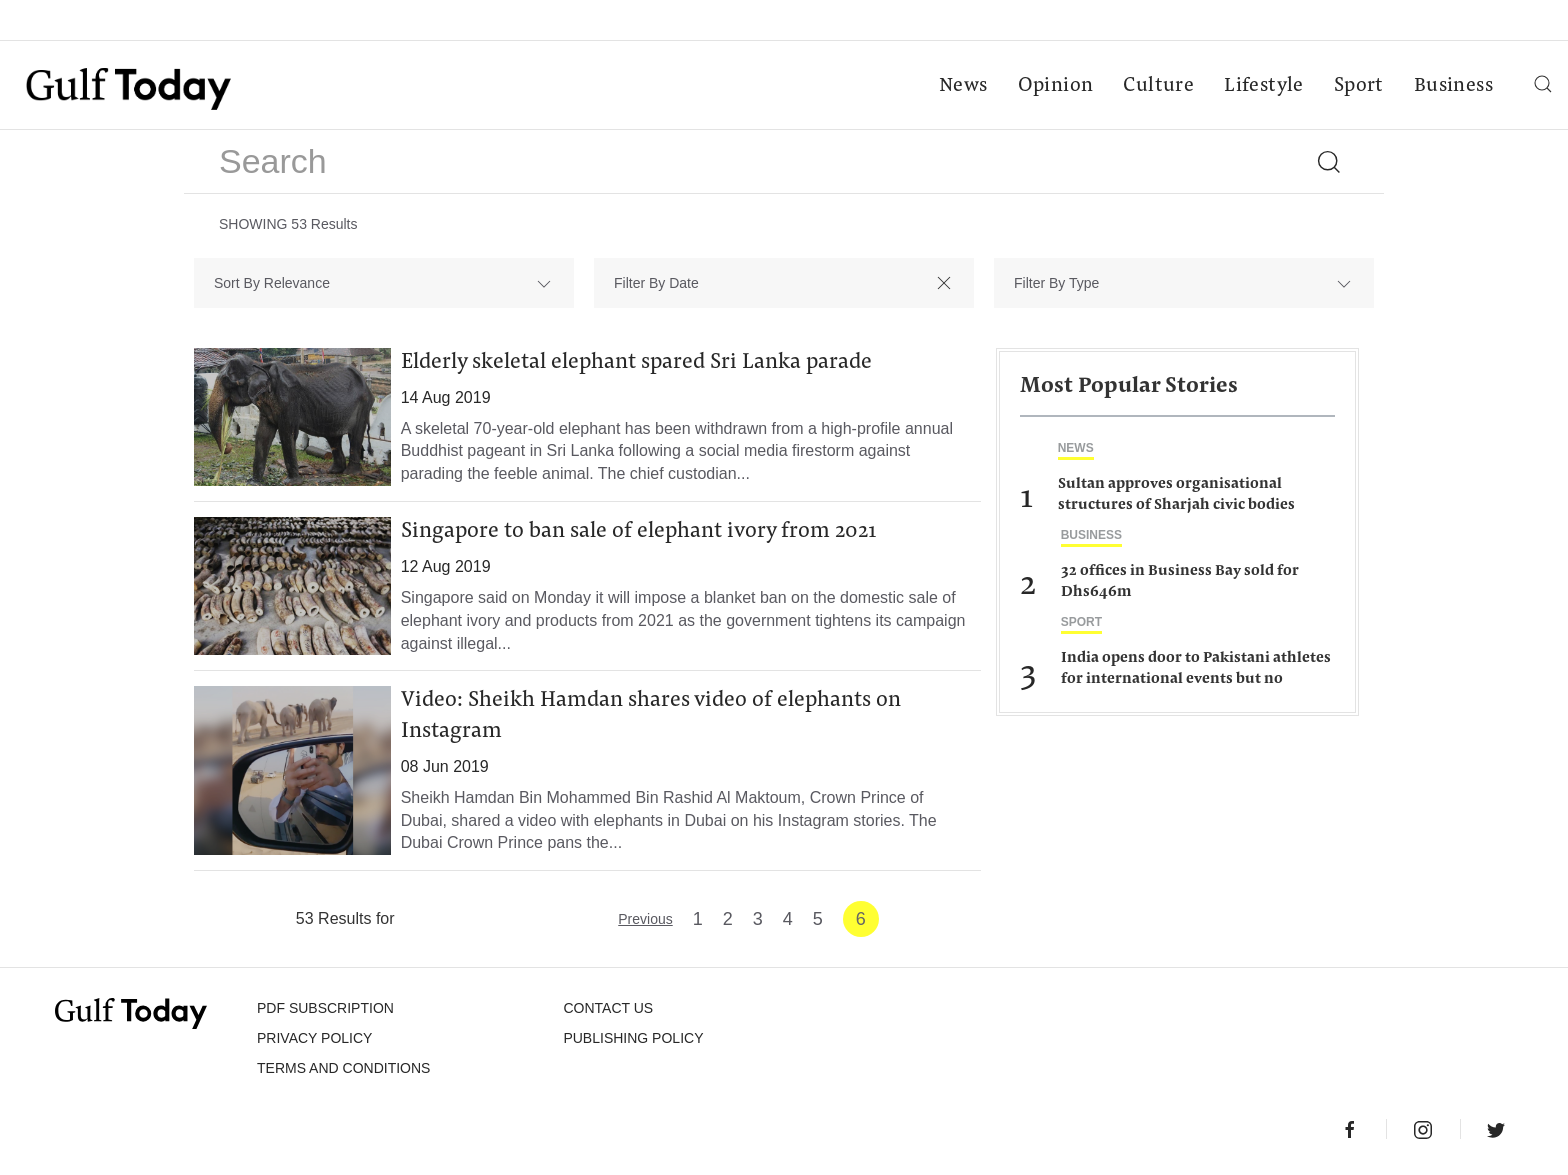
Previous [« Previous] (645, 919)
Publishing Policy (633, 1038)
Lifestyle (1264, 86)
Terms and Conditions (343, 1068)
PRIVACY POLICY (314, 1038)
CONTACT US (608, 1008)
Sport (1359, 86)
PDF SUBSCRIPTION (325, 1008)
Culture (1158, 86)
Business (1453, 86)
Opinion (1056, 86)
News (963, 86)
